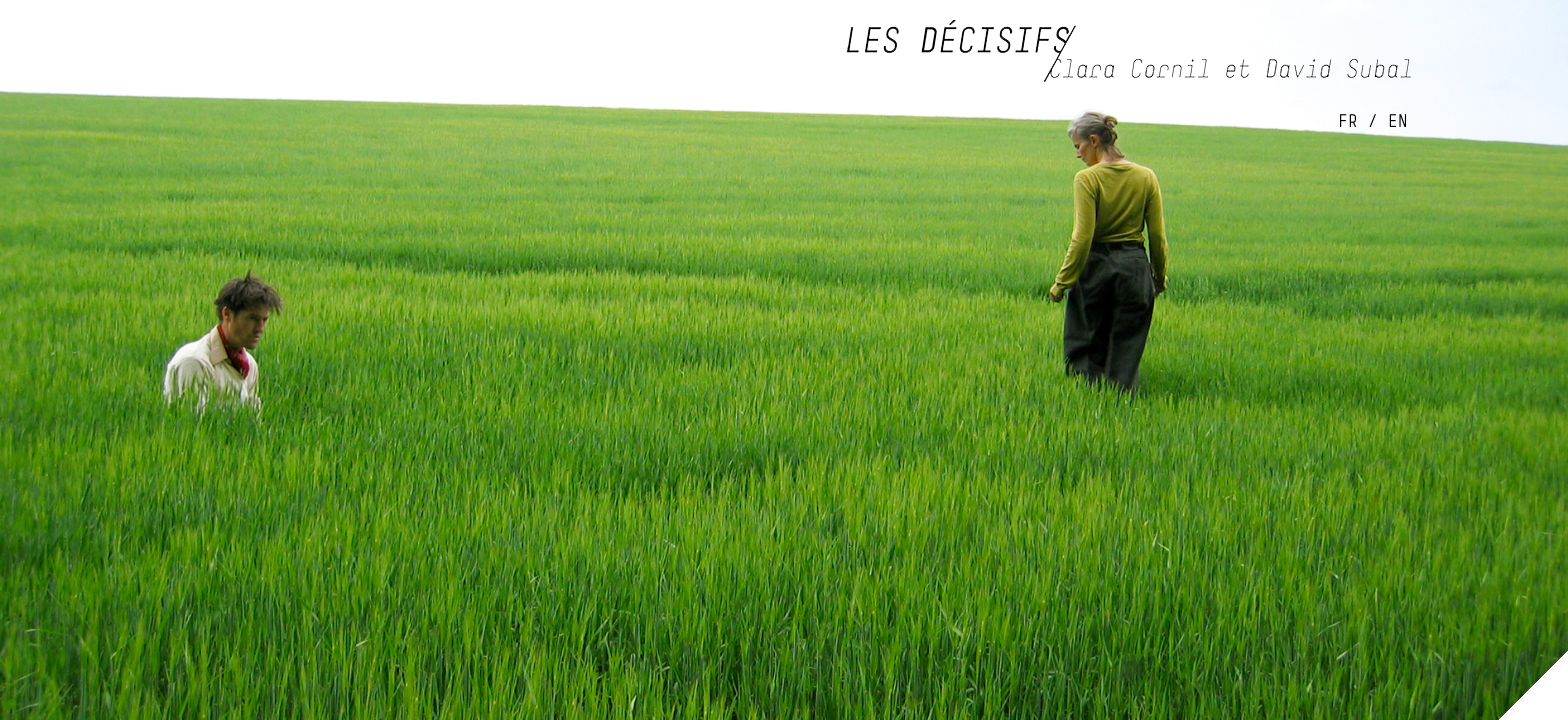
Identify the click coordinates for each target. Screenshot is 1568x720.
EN (1398, 120)
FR (1348, 120)
